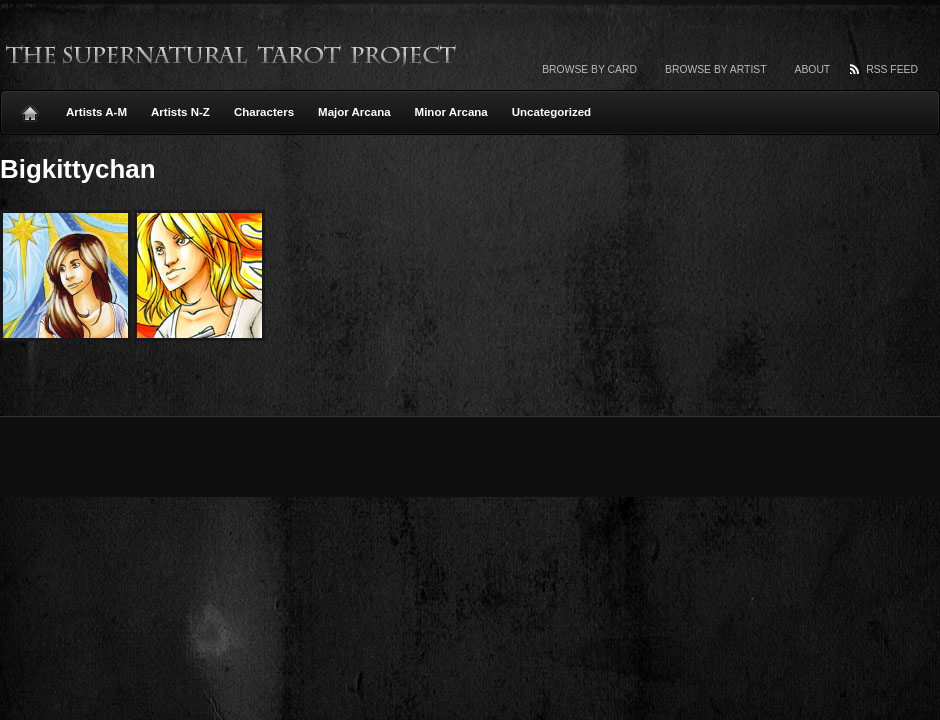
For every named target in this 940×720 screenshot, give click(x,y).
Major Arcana (354, 112)
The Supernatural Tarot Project (232, 55)
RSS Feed (892, 69)
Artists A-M (96, 112)
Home (30, 108)
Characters (264, 112)
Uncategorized (551, 112)
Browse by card (589, 69)
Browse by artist (716, 69)
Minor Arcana (451, 112)
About (813, 69)
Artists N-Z (180, 112)
